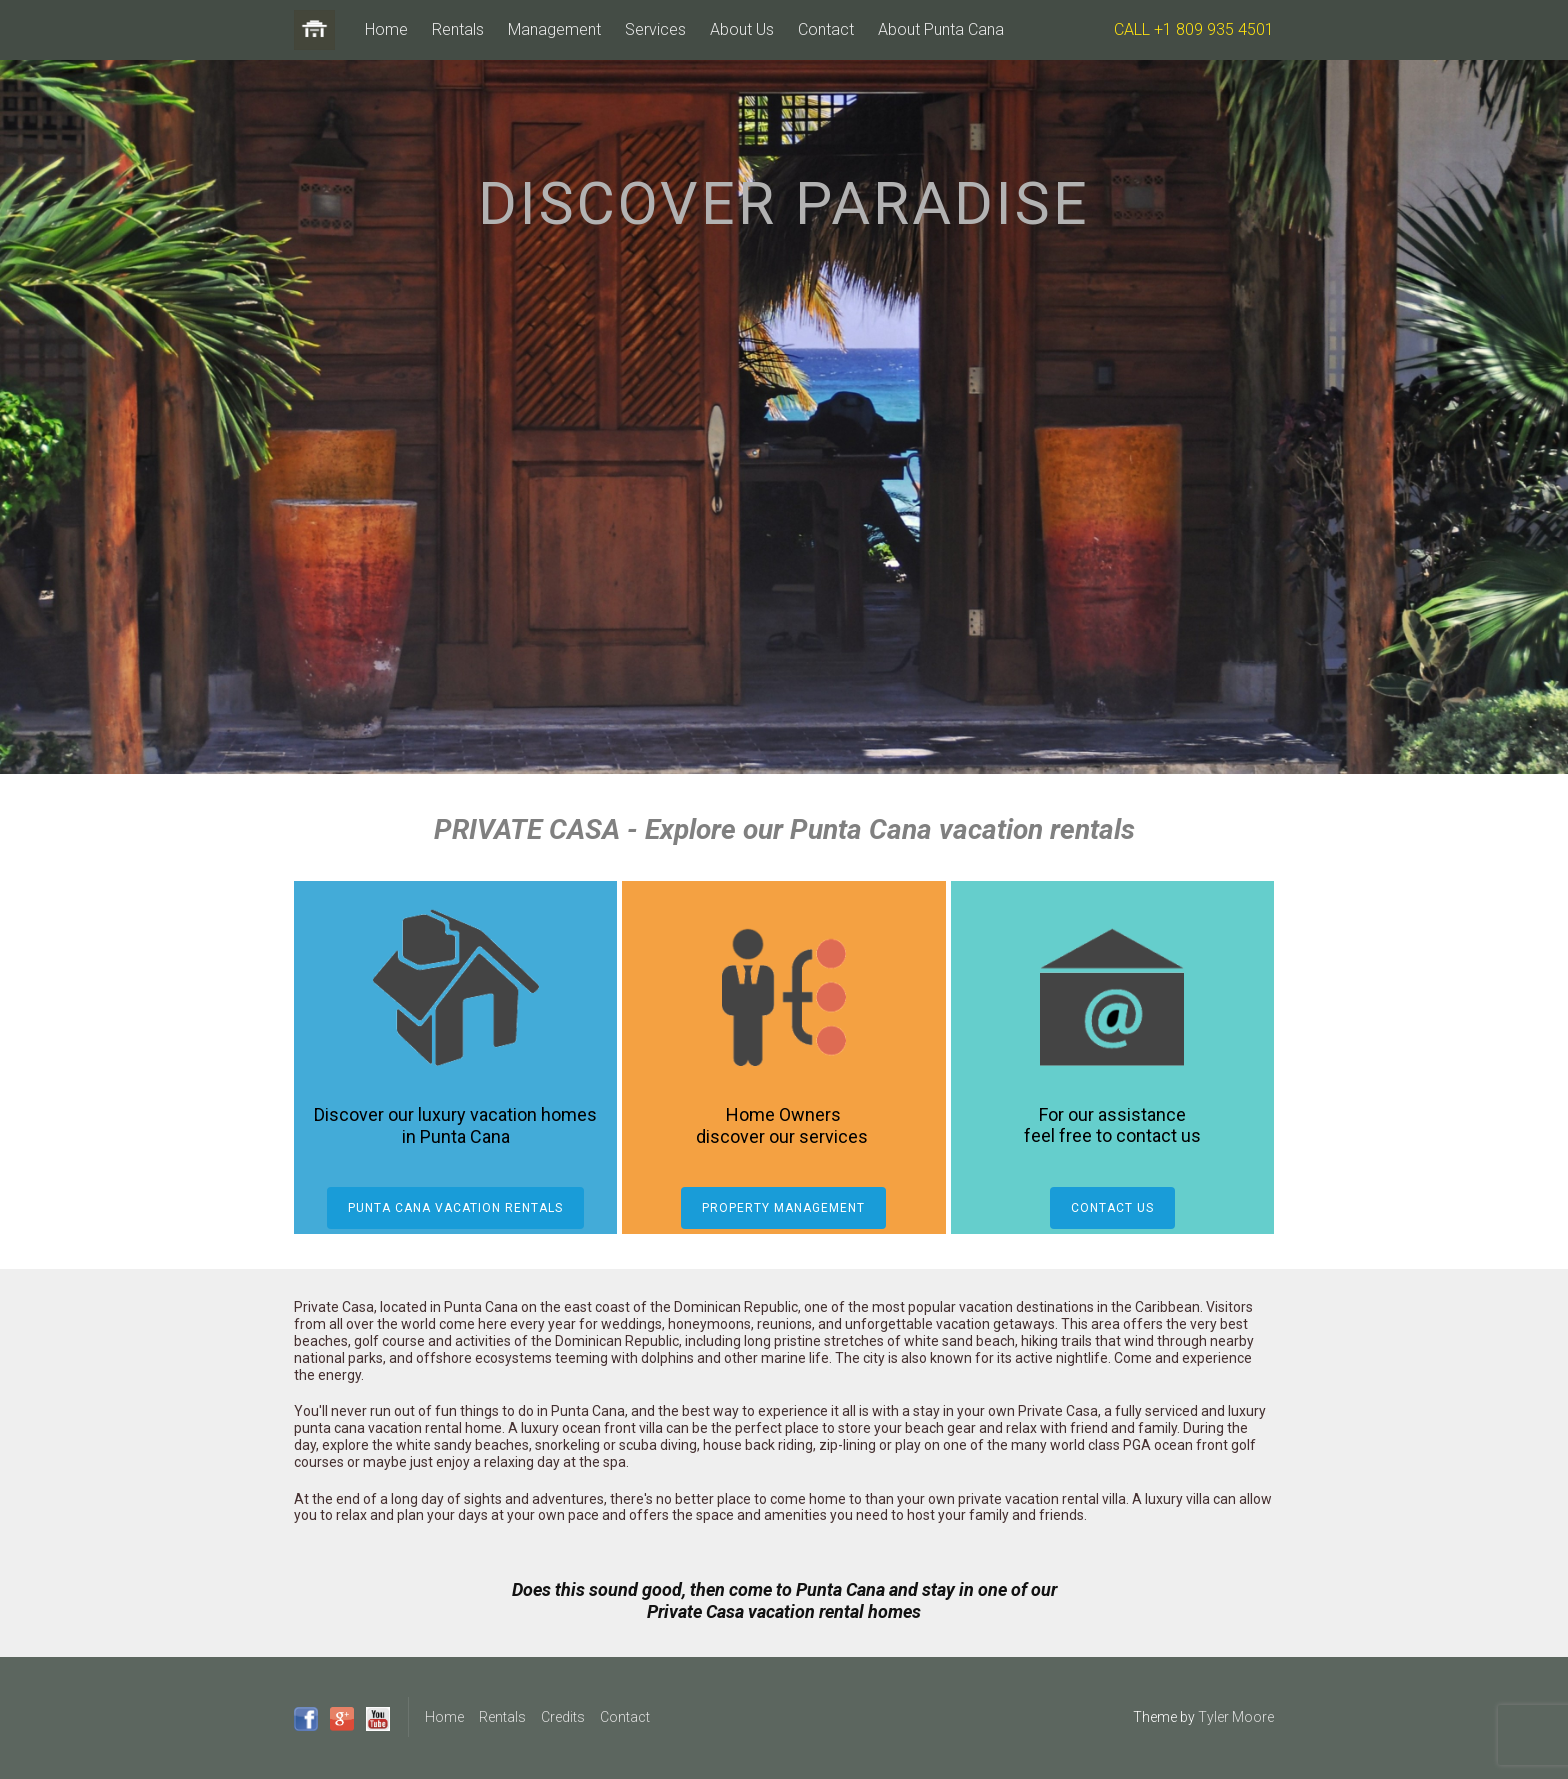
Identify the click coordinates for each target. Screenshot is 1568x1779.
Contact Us (1112, 1208)
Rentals (458, 29)
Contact (826, 29)
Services (655, 29)
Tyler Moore (1236, 1717)
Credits (563, 1717)
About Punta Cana (941, 29)
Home (386, 29)
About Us (742, 29)
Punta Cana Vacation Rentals (455, 1208)
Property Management (783, 1208)
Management (554, 29)
